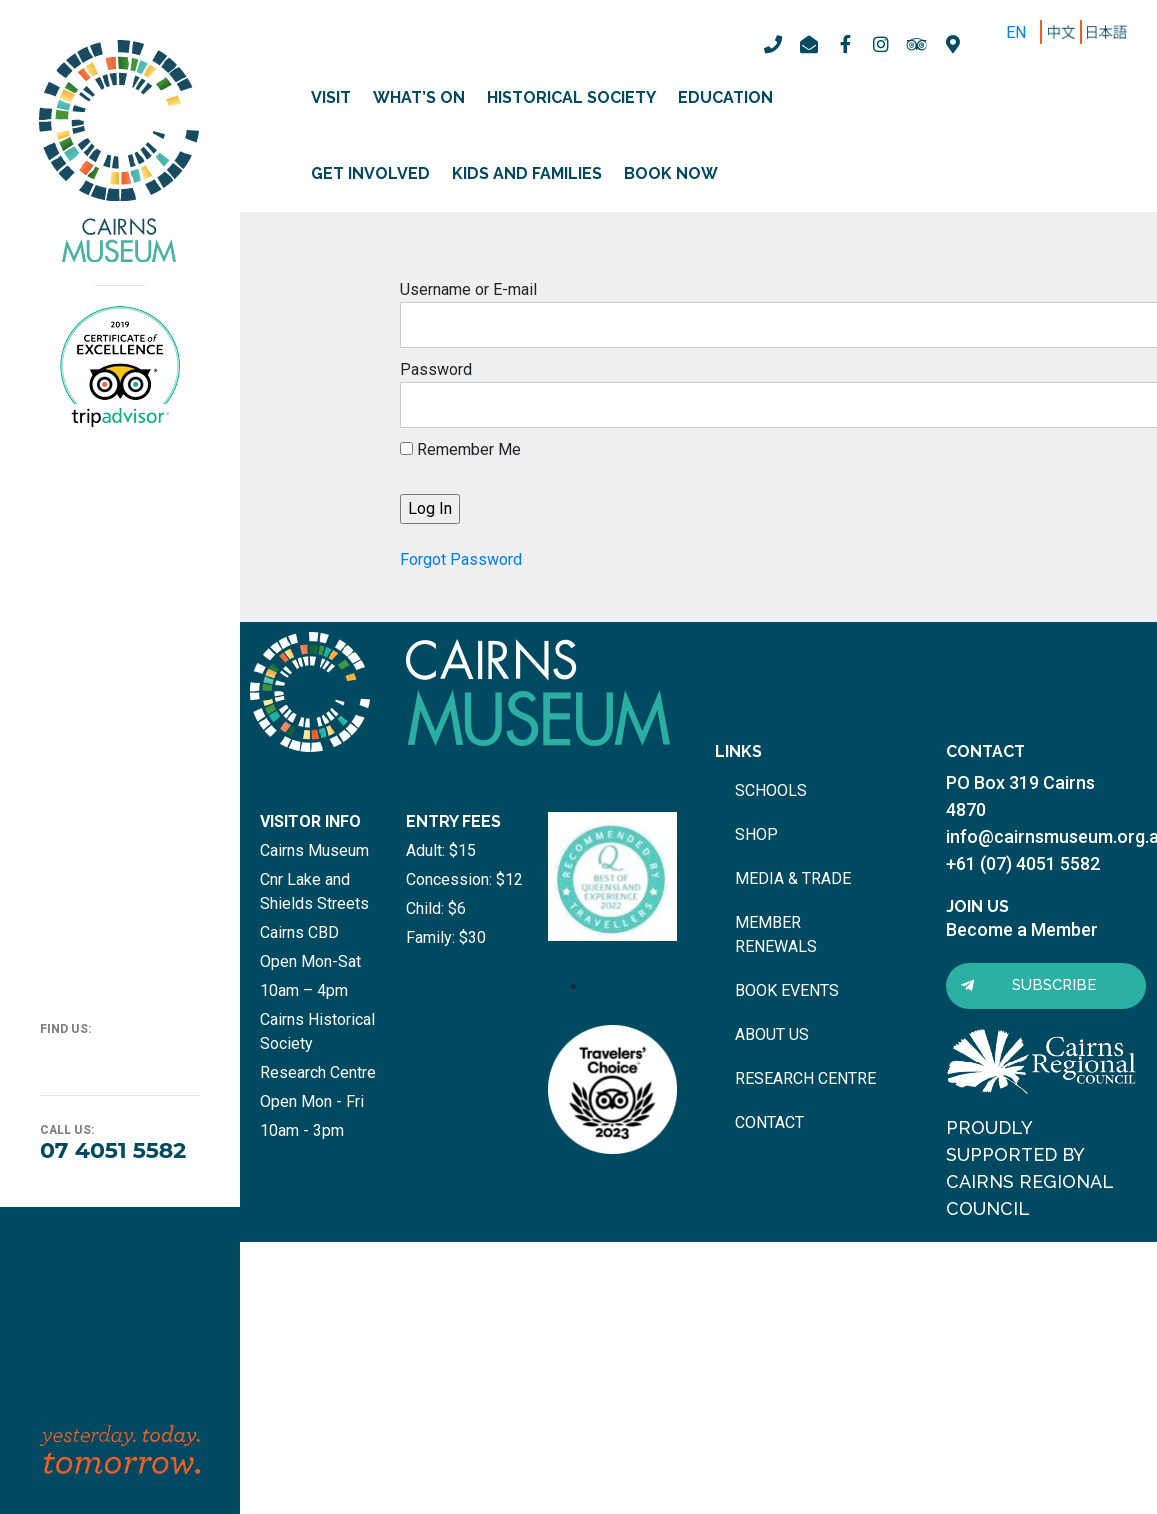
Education (725, 97)
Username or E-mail (468, 289)
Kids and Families (527, 173)
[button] (1046, 986)
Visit (331, 97)
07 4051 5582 (113, 1150)
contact (769, 1122)
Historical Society (571, 97)
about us (772, 1034)
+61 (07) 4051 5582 (1023, 863)
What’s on (419, 97)
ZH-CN (1065, 33)
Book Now (671, 173)
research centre (805, 1078)
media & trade (793, 878)
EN (1016, 32)
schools (771, 790)
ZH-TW (1109, 33)
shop (756, 834)
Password (436, 369)
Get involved (370, 173)
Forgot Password (461, 559)
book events (787, 990)
